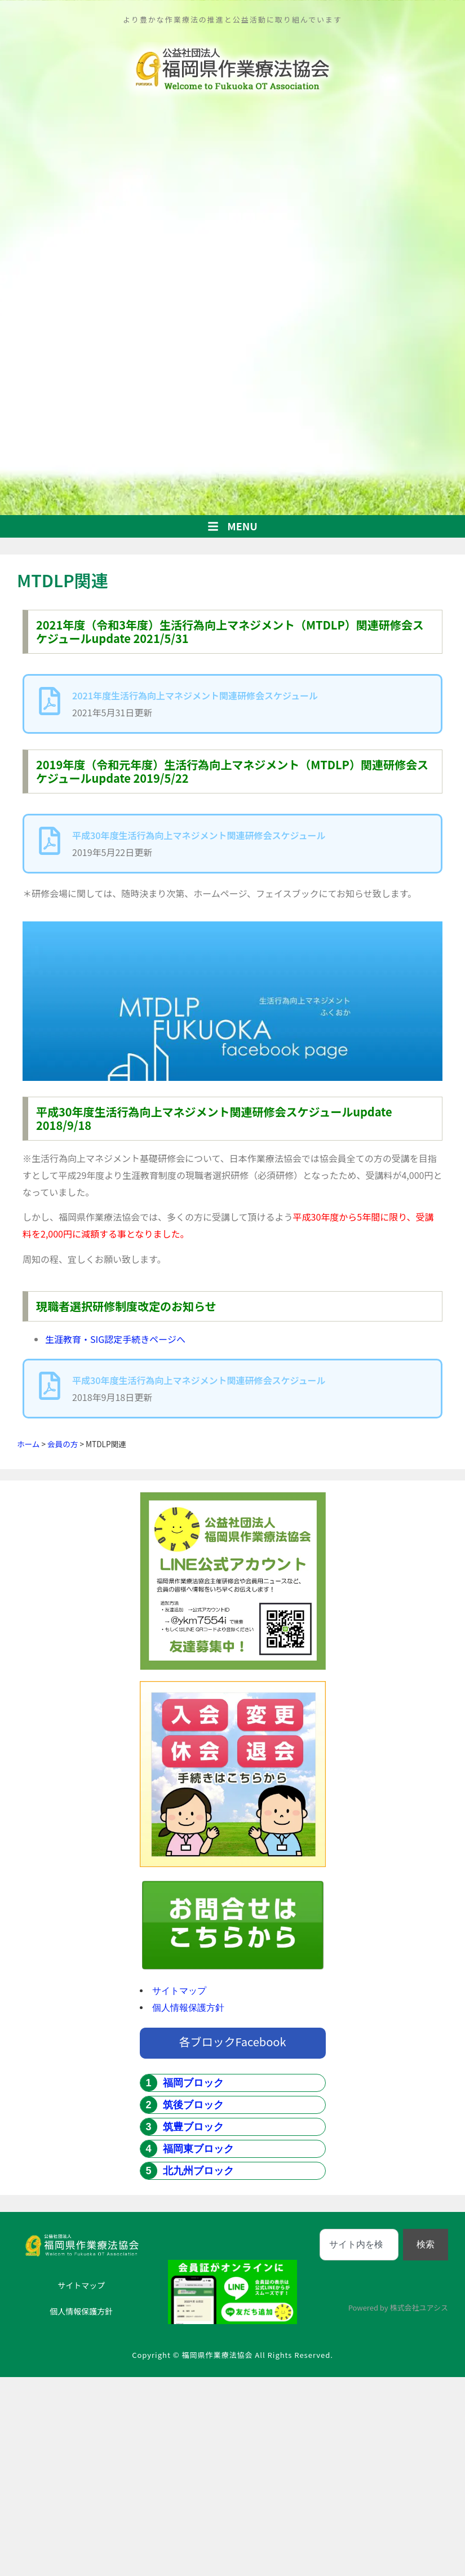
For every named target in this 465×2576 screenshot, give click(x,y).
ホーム (28, 1443)
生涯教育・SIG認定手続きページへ (115, 1339)
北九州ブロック (198, 2170)
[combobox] (359, 2244)
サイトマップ (179, 1990)
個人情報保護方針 (188, 2007)
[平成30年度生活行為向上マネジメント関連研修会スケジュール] (50, 841)
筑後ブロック (193, 2105)
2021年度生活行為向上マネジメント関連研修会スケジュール (195, 695)
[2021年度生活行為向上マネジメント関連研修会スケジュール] (50, 701)
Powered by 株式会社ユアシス (398, 2307)
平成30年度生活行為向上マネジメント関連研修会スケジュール (198, 835)
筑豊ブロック (193, 2126)
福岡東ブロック (198, 2148)
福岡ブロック (193, 2083)
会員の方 (62, 1443)
